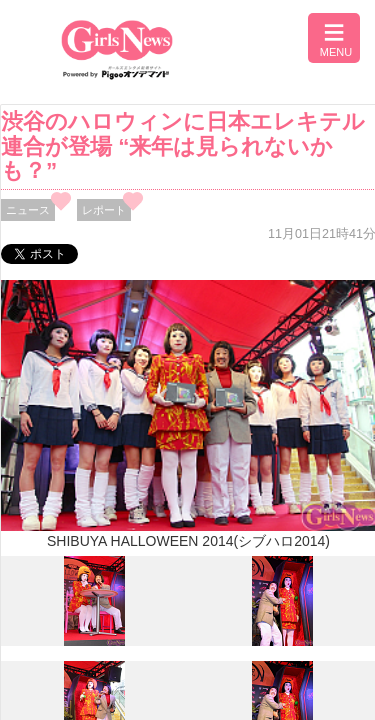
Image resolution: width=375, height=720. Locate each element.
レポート (104, 210)
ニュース (28, 210)
